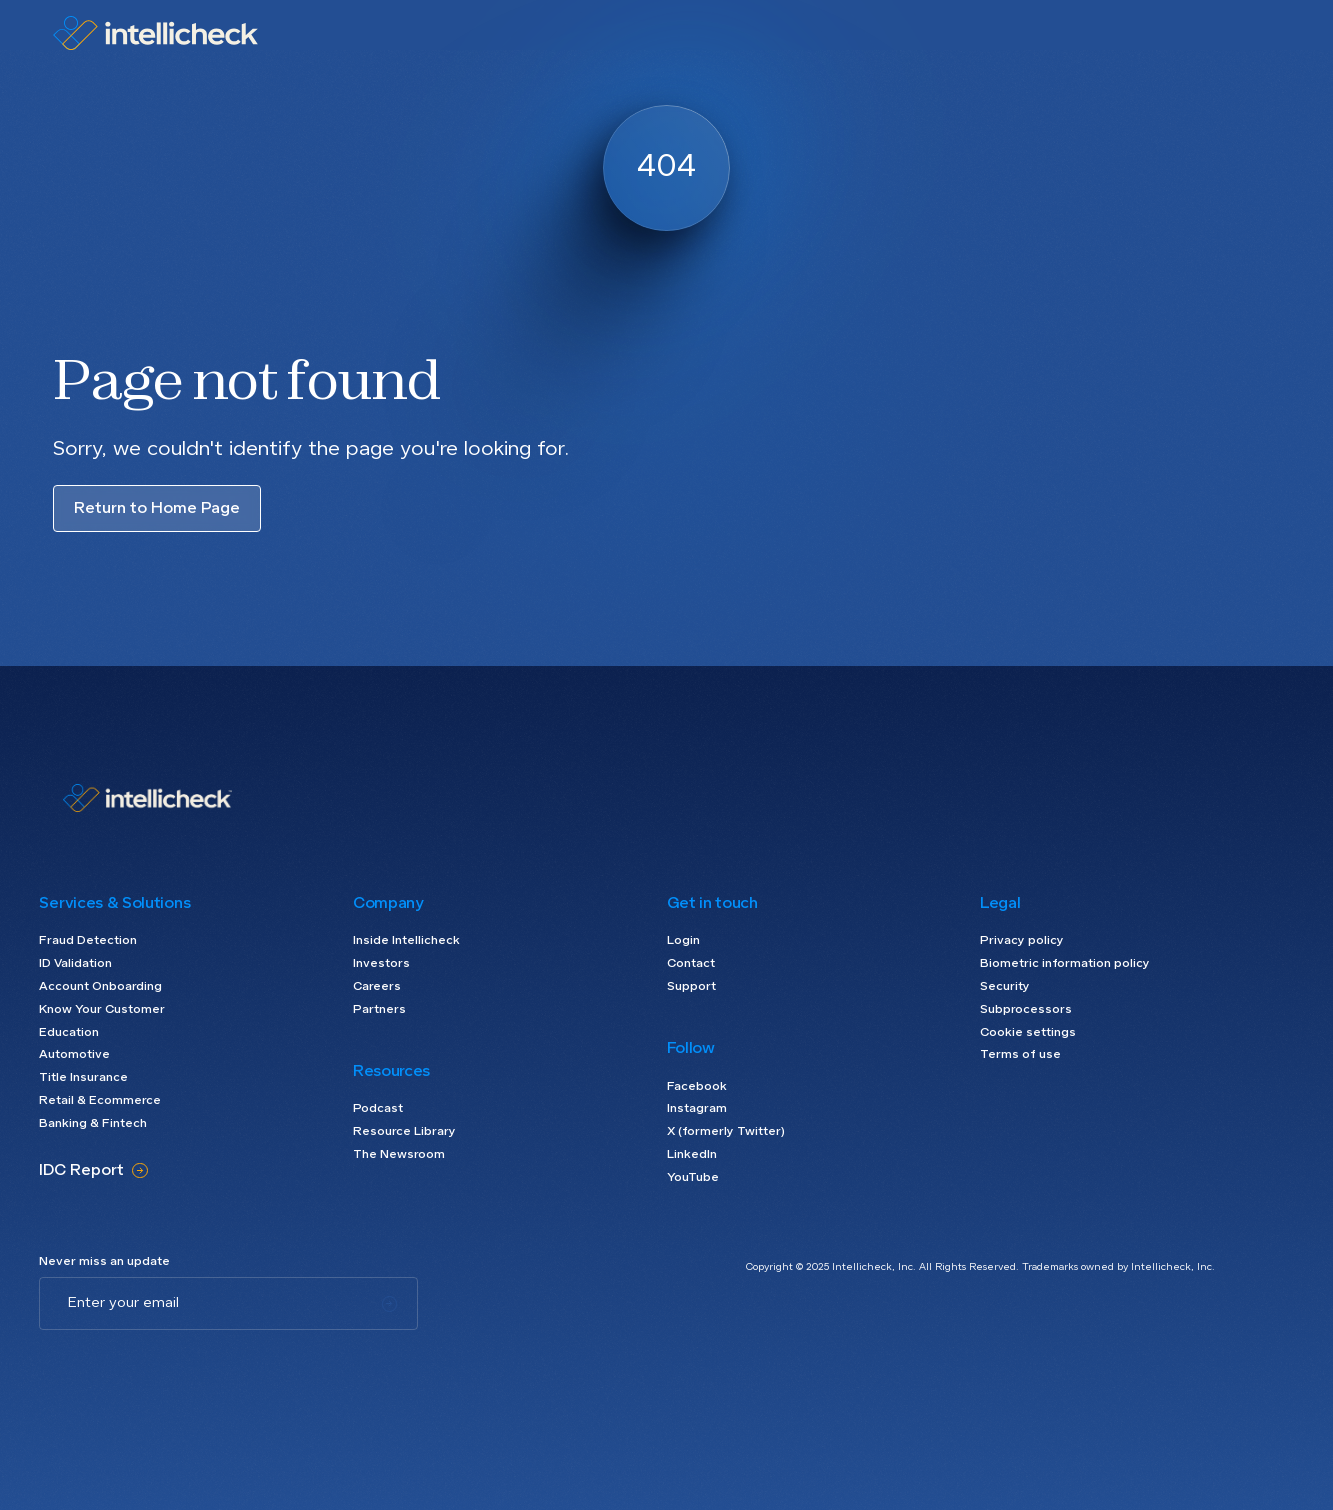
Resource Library (404, 1132)
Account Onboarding (100, 987)
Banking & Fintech (93, 1124)
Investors (381, 964)
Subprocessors (1026, 1010)
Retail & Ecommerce (100, 1101)
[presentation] (191, 1369)
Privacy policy (1022, 941)
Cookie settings (1028, 1033)
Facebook (697, 1087)
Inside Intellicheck (406, 941)
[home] (155, 33)
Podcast (378, 1109)
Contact (691, 964)
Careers (377, 987)
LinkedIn (692, 1155)
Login (683, 941)
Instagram (697, 1109)
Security (1005, 987)
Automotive (74, 1055)
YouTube (693, 1178)
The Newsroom (399, 1155)
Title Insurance (83, 1078)
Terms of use (1020, 1055)
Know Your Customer (102, 1010)
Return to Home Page (157, 508)
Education (69, 1033)
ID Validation (75, 964)
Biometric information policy (1065, 964)
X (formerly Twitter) (726, 1132)
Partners (379, 1010)
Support (691, 987)
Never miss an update (104, 1262)
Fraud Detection (88, 941)
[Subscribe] (389, 1303)
